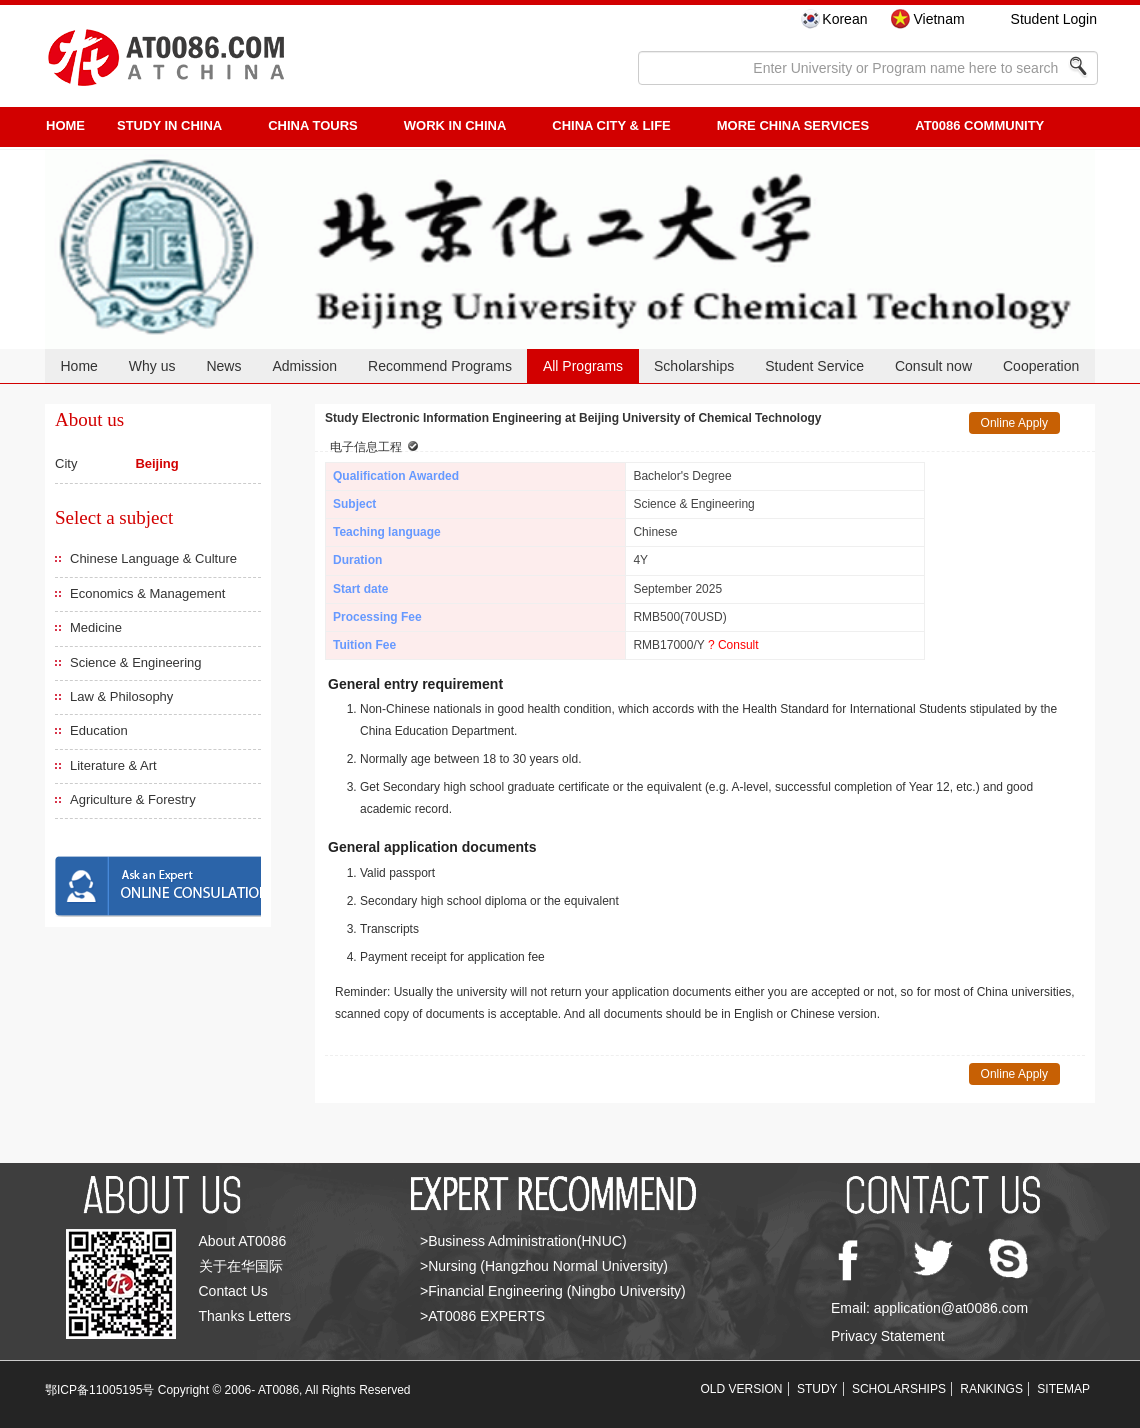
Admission (304, 366)
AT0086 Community (979, 125)
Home (78, 366)
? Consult (733, 645)
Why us (152, 366)
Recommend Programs (440, 366)
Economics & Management (147, 593)
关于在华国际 (241, 1266)
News (223, 366)
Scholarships (694, 366)
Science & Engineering (136, 662)
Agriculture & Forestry (133, 799)
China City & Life (611, 125)
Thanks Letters (245, 1316)
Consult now (933, 366)
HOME (65, 125)
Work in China (455, 125)
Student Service (814, 366)
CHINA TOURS (313, 125)
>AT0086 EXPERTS (482, 1316)
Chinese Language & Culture (153, 558)
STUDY (817, 1389)
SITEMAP (1063, 1389)
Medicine (96, 627)
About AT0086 (243, 1241)
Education (99, 730)
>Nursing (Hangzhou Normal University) (544, 1266)
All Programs (583, 366)
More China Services (793, 125)
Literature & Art (113, 765)
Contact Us (233, 1291)
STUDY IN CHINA (169, 125)
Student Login (1054, 19)
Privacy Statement (888, 1336)
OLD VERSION (742, 1389)
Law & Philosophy (121, 696)
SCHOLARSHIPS (899, 1389)
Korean (844, 19)
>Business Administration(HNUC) (523, 1241)
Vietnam (938, 19)
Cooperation (1041, 366)
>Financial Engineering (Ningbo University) (553, 1291)
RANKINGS (991, 1389)
